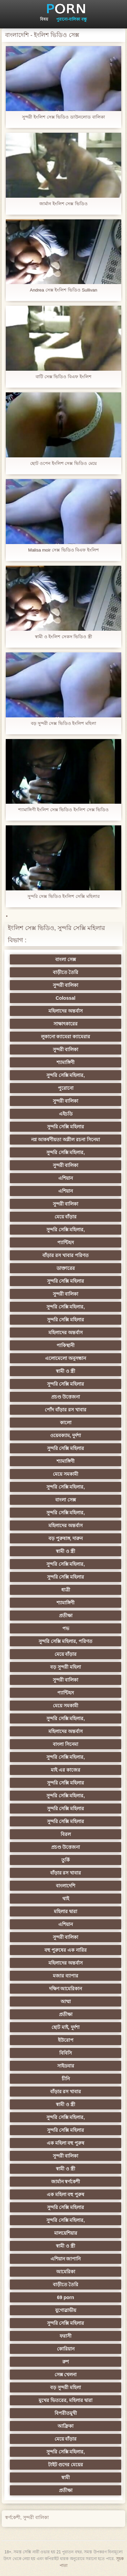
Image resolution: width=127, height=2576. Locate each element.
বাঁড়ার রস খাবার (65, 1873)
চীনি (66, 2078)
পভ (65, 1628)
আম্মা (66, 2001)
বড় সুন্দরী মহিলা (65, 1667)
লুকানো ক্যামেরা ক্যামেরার (65, 1036)
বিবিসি (65, 2053)
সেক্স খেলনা (66, 2374)
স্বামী (65, 2477)
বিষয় (44, 19)
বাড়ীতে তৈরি (66, 972)
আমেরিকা (65, 2271)
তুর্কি (65, 1860)
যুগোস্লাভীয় (65, 2310)
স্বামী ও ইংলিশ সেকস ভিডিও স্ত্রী (63, 636)
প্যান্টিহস (65, 1242)
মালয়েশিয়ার (65, 2233)
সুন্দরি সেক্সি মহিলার (65, 1126)
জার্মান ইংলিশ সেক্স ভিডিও (63, 203)
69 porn (65, 2297)
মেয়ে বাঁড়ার (66, 1216)
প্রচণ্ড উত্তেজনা (65, 1397)
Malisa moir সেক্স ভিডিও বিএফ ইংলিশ (63, 550)
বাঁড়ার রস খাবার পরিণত (65, 1255)
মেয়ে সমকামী (65, 1474)
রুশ (65, 2361)
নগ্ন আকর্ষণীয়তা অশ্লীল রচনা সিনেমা (65, 1139)
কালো (65, 1422)
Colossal (65, 998)
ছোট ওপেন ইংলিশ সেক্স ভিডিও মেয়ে (63, 463)
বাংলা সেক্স (65, 959)
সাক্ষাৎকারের (66, 1023)
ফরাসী (65, 2336)
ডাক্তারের (66, 1268)
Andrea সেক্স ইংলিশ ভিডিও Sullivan (63, 290)
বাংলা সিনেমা (65, 1744)
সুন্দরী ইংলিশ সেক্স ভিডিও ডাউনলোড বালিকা (63, 117)
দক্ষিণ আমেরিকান (65, 1988)
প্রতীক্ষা (65, 1615)
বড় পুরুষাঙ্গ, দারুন (65, 1538)
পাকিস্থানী (66, 1345)
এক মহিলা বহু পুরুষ (66, 2143)
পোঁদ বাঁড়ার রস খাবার (65, 1409)
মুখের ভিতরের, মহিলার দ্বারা (65, 2400)
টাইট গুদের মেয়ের (65, 2464)
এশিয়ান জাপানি (65, 2258)
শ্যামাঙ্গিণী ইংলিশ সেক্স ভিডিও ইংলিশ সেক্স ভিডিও (63, 809)
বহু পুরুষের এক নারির (65, 1950)
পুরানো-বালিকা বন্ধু (71, 19)
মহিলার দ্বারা (65, 1911)
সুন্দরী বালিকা (66, 985)
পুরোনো (65, 1088)
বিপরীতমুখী (66, 2413)
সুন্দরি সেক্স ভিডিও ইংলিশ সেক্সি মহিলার (63, 896)
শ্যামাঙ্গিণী (66, 1062)
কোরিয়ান (66, 2349)
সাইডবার (65, 2066)
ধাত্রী (65, 1590)
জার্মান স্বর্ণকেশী (65, 2181)
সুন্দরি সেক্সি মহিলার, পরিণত (65, 1641)
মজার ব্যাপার (65, 1975)
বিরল (66, 1834)
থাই (65, 1898)
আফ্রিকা (65, 2426)
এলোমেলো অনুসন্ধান (65, 1358)
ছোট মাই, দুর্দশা (65, 2027)
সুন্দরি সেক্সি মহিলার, (65, 1075)
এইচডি (65, 1114)
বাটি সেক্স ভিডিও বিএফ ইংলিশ (63, 376)
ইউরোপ (65, 2040)
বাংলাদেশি (65, 1885)
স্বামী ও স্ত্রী (65, 1371)
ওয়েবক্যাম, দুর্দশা (65, 1435)
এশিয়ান (65, 1178)
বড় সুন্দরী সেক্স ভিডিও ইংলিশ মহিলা (63, 723)
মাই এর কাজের (65, 1770)
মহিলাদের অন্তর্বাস (65, 1011)
